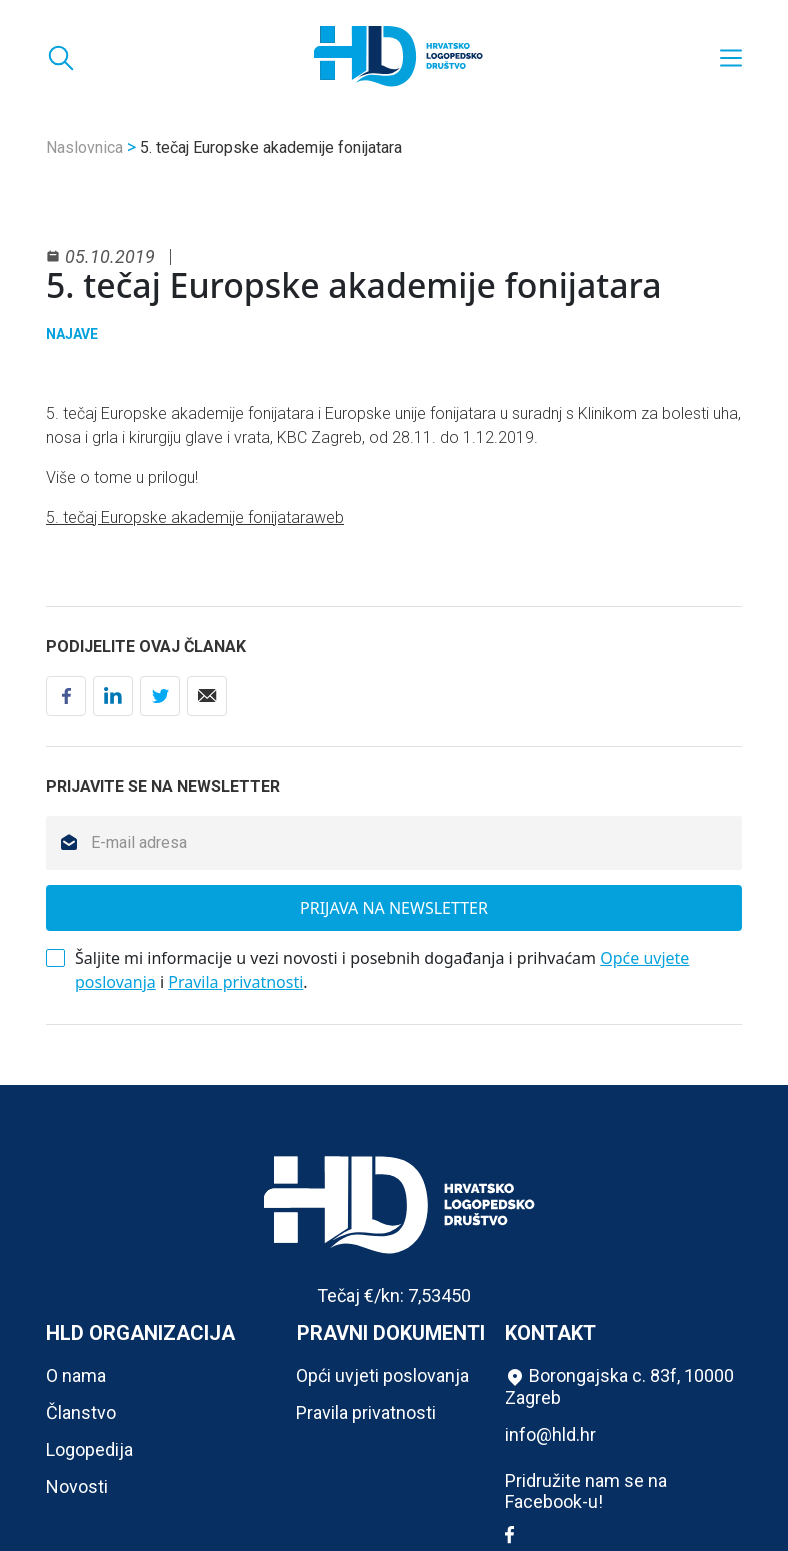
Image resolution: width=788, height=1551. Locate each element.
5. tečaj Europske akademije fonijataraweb (195, 517)
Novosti (77, 1486)
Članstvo (81, 1412)
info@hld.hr (550, 1434)
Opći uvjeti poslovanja (382, 1375)
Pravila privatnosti (235, 982)
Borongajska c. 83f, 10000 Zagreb (619, 1386)
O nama (76, 1375)
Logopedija (89, 1449)
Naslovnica (84, 147)
